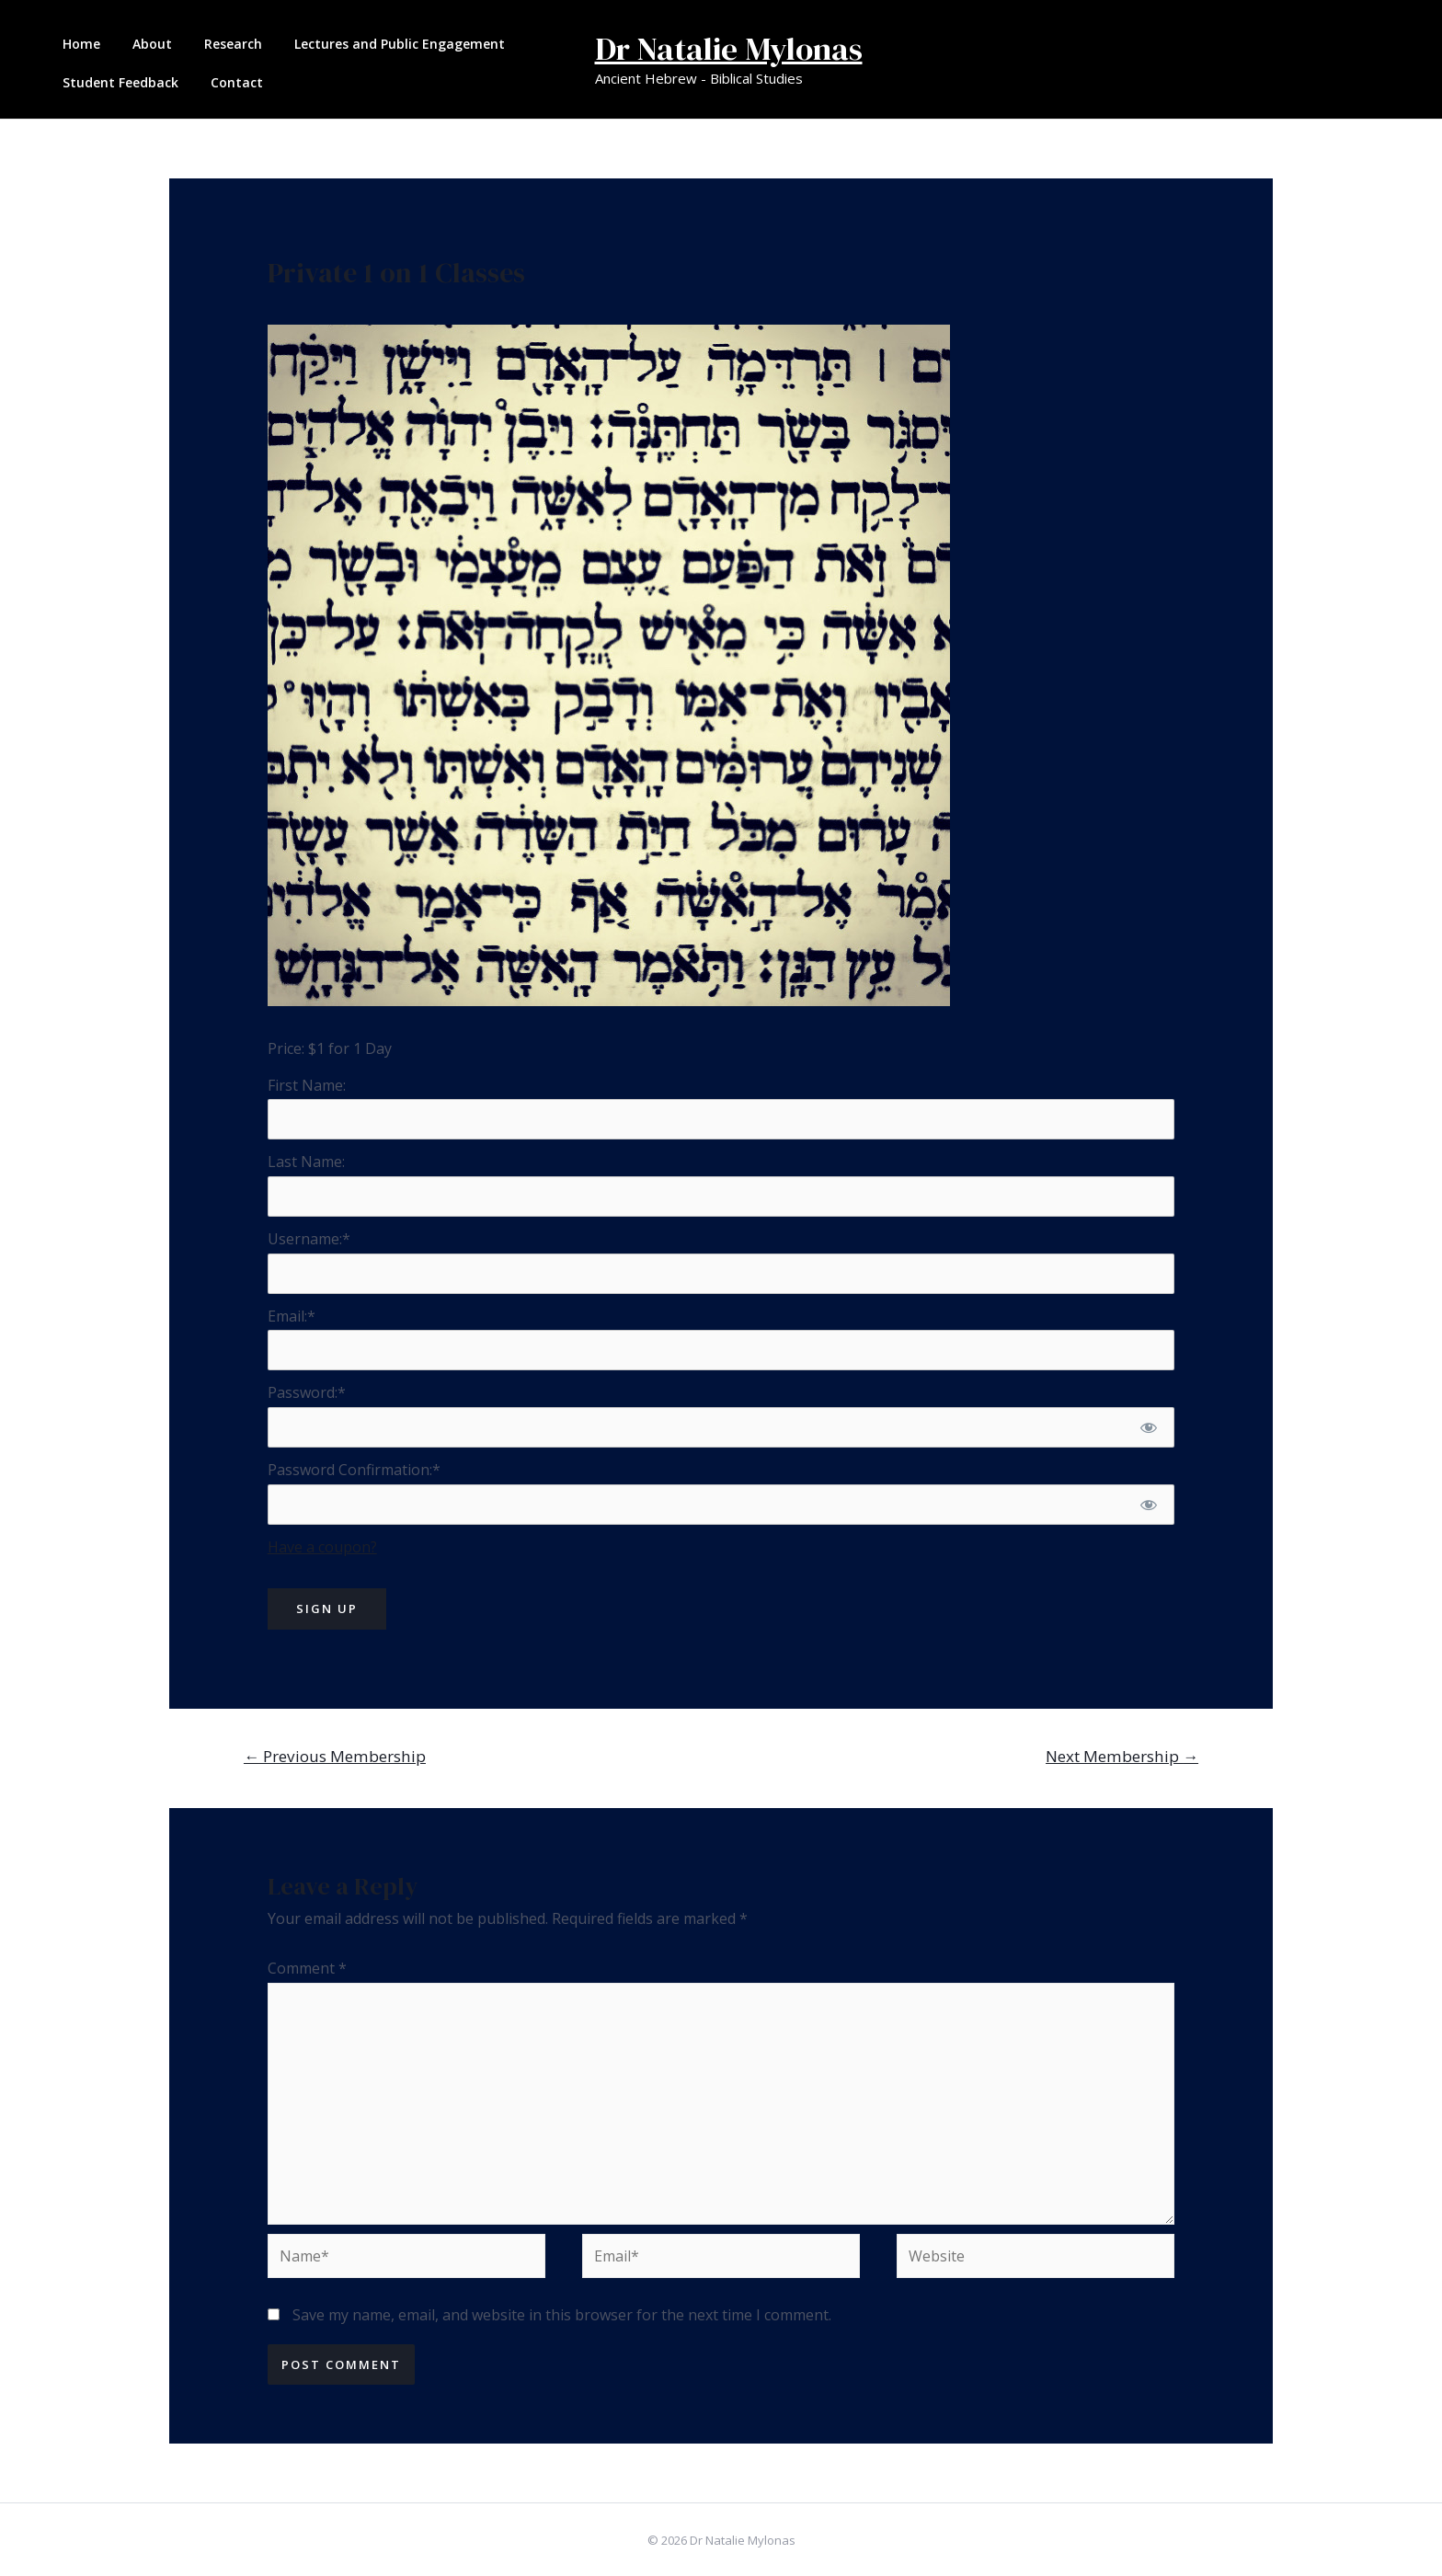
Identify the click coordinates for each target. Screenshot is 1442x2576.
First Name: (307, 1085)
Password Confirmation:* (354, 1470)
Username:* (309, 1239)
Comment (307, 1968)
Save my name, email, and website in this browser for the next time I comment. (561, 2315)
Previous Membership (335, 1756)
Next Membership (1122, 1756)
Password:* (307, 1392)
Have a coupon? (322, 1547)
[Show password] (1148, 1427)
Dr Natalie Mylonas (729, 49)
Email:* (291, 1316)
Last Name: (306, 1161)
